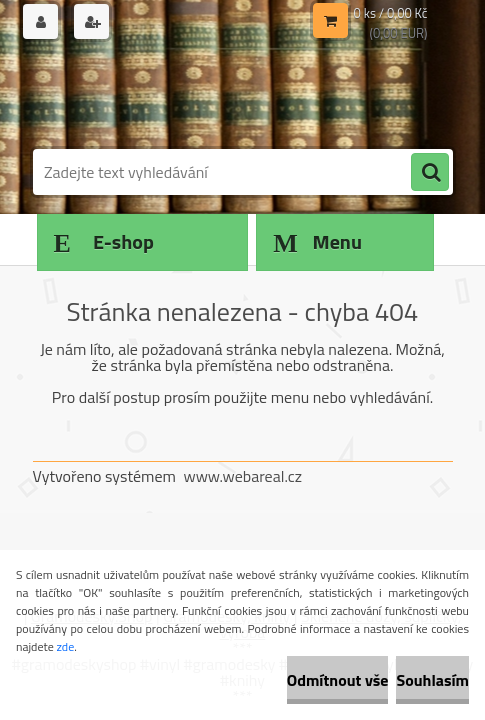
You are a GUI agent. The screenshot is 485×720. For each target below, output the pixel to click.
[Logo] (170, 97)
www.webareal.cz (242, 476)
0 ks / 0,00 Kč (391, 13)
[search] (430, 173)
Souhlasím (432, 680)
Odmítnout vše (338, 680)
